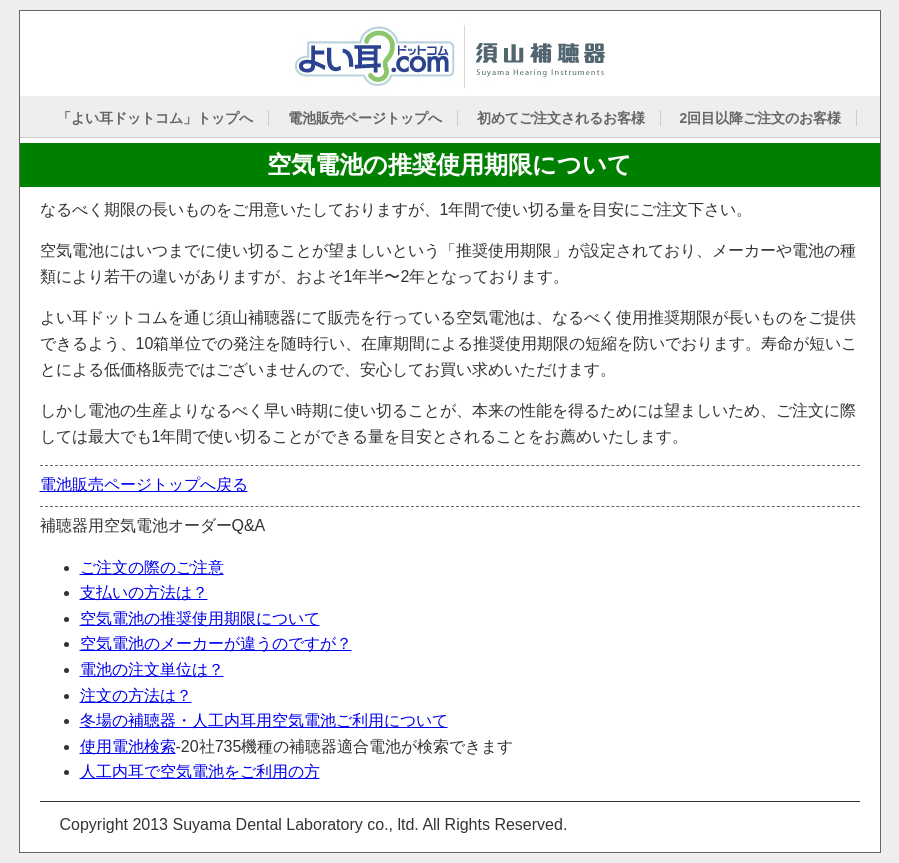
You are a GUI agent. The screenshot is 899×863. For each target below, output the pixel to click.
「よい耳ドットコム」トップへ (155, 118)
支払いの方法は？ (144, 592)
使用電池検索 (128, 746)
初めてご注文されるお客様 (561, 118)
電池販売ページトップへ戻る (144, 484)
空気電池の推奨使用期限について (200, 618)
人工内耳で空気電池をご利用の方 (200, 771)
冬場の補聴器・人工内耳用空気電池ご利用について (264, 720)
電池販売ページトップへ (365, 118)
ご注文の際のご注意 (152, 567)
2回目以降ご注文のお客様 (760, 118)
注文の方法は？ (136, 695)
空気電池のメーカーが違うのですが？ (216, 643)
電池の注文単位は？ (152, 669)
